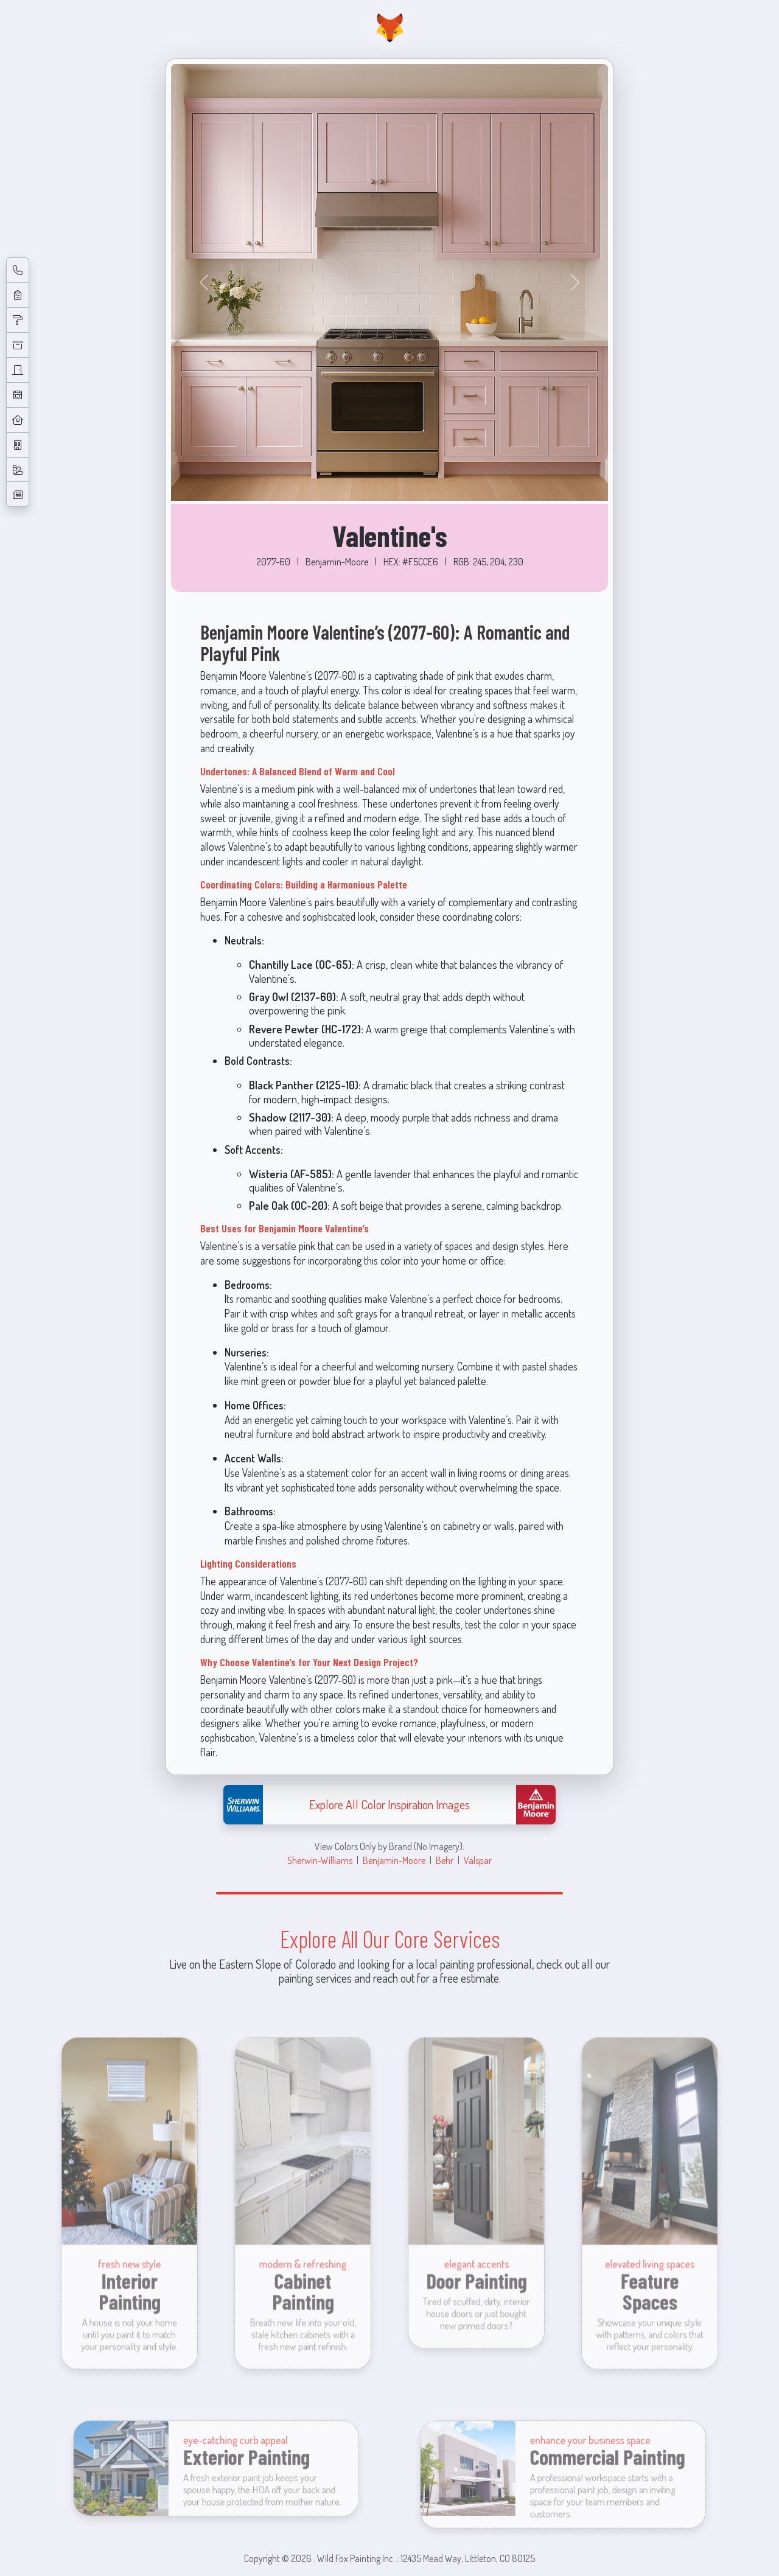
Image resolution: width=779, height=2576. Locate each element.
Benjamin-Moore (394, 1860)
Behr (444, 1860)
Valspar (478, 1860)
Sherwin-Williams (319, 1860)
